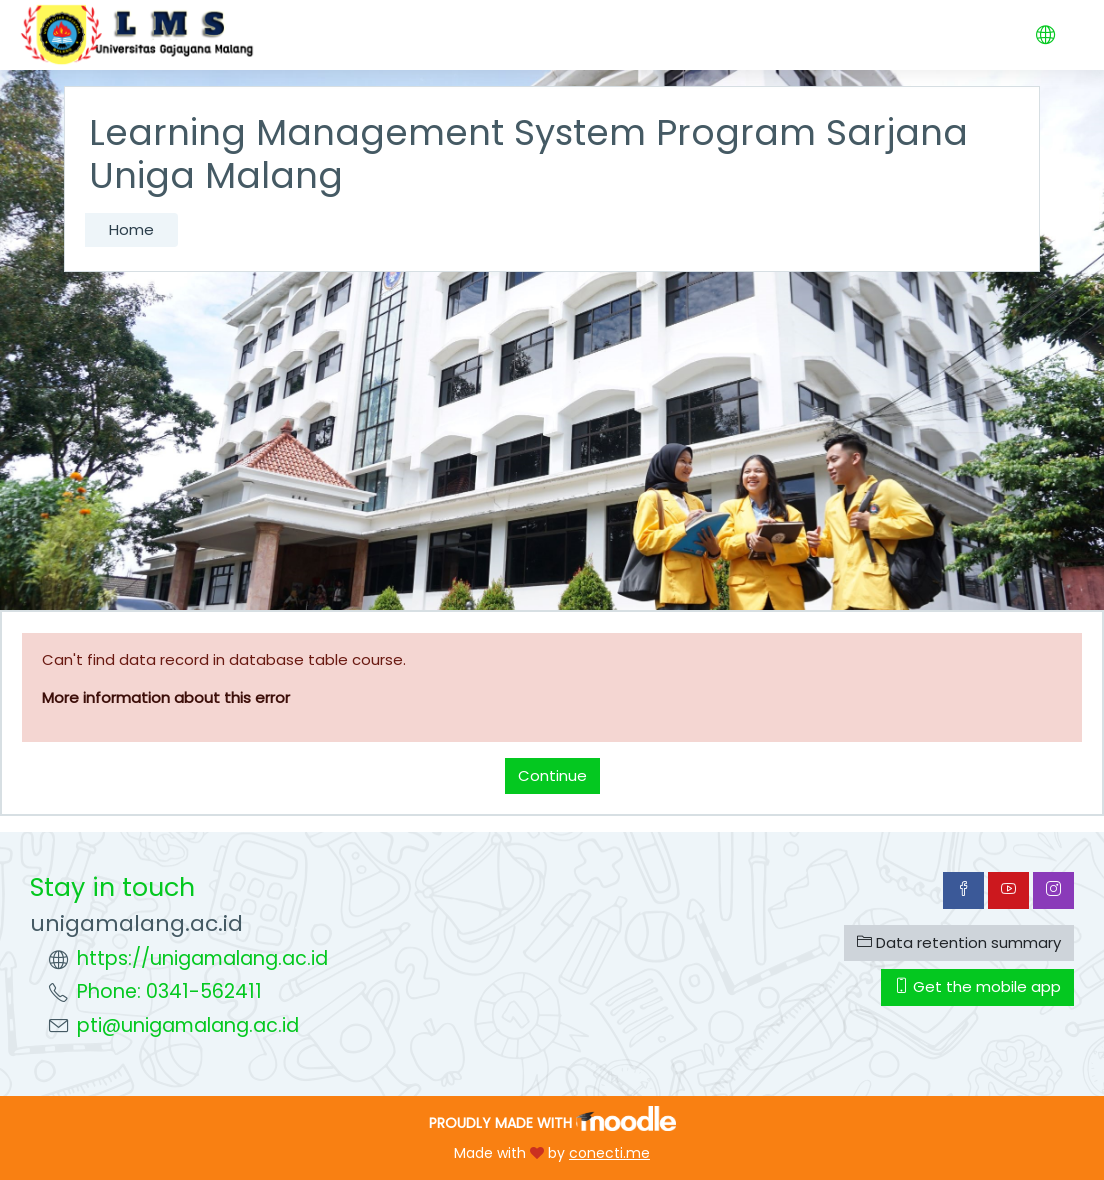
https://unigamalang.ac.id (202, 958)
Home (131, 229)
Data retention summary (959, 942)
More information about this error (166, 697)
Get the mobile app (977, 986)
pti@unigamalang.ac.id (188, 1025)
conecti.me (609, 1153)
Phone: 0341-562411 (169, 991)
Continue (552, 775)
